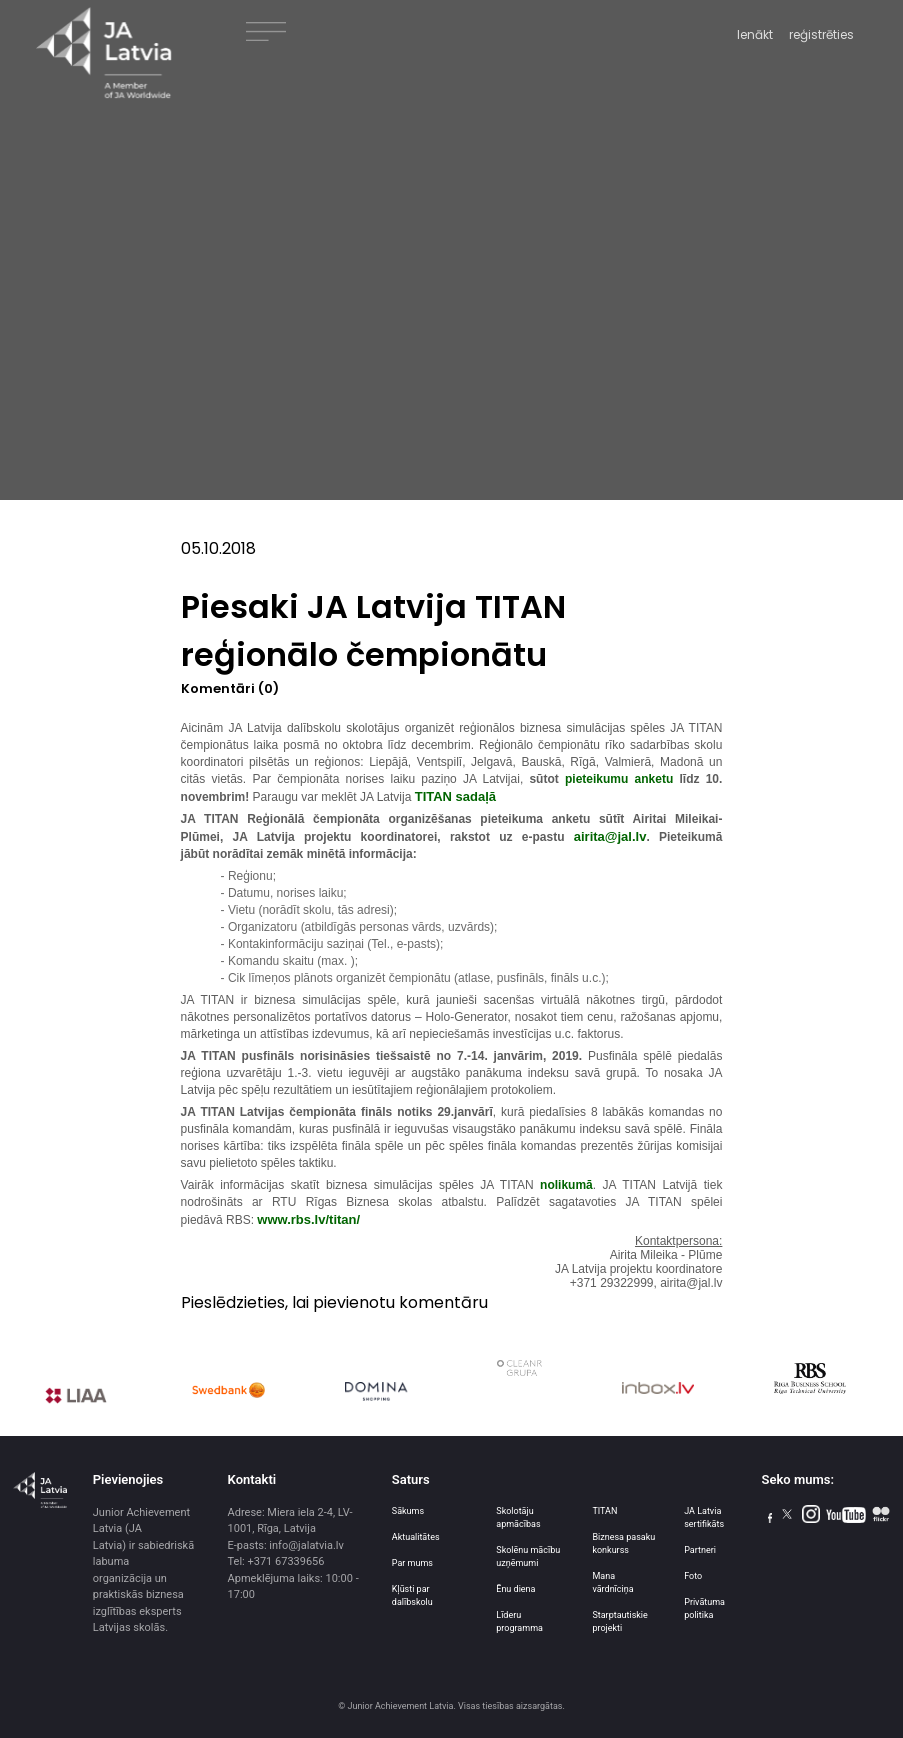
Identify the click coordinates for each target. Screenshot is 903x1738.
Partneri (700, 1550)
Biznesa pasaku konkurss (623, 1543)
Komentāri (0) (230, 688)
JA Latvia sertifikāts (704, 1517)
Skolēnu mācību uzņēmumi (528, 1556)
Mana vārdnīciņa (612, 1582)
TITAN (604, 1511)
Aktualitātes (416, 1537)
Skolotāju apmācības (518, 1517)
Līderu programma (519, 1621)
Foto (693, 1576)
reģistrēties (821, 34)
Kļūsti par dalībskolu (412, 1595)
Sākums (408, 1511)
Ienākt (755, 34)
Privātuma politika (704, 1608)
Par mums (412, 1563)
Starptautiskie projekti (619, 1621)
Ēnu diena (515, 1589)
